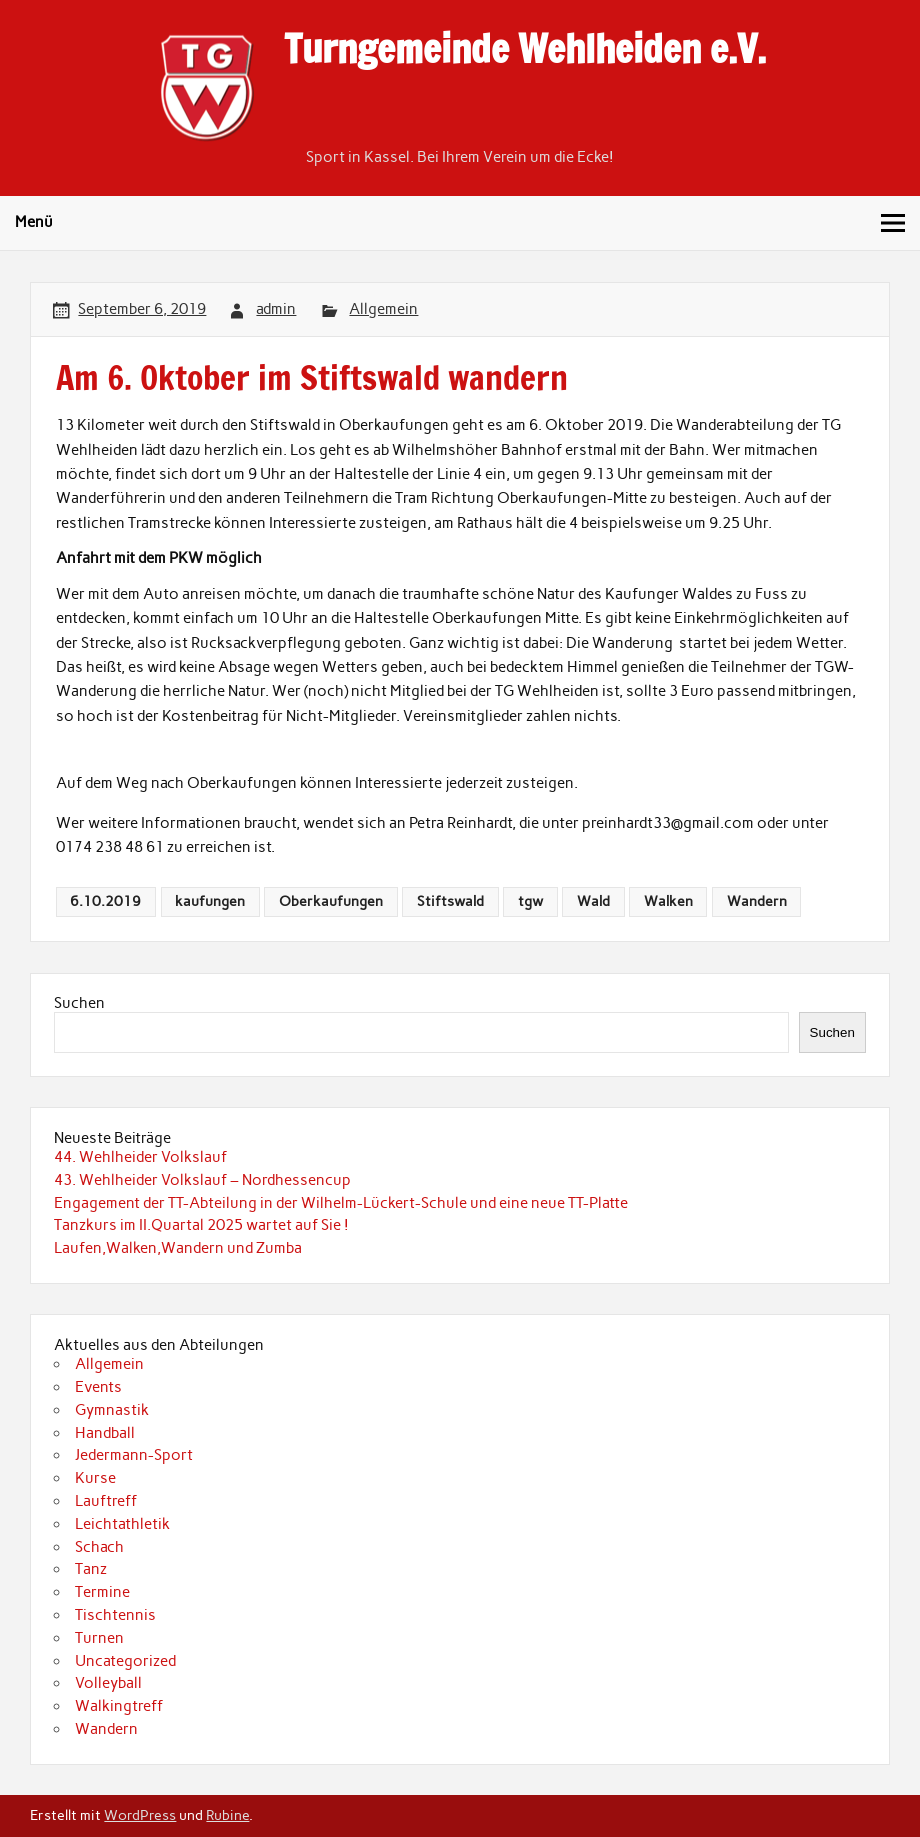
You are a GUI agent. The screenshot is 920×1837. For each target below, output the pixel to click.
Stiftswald (450, 901)
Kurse (95, 1478)
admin (276, 309)
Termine (102, 1592)
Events (98, 1387)
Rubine (227, 1815)
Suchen (79, 1003)
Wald (593, 901)
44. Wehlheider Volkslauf (140, 1157)
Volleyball (108, 1683)
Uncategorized (125, 1661)
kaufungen (210, 901)
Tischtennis (115, 1615)
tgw (530, 901)
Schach (99, 1547)
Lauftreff (106, 1501)
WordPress (140, 1815)
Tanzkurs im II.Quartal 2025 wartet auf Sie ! (201, 1225)
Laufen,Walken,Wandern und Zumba (178, 1248)
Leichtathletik (122, 1524)
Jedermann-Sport (134, 1455)
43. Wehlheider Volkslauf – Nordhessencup (202, 1180)
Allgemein (383, 309)
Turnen (99, 1638)
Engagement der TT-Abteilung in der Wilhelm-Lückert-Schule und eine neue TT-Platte (341, 1203)
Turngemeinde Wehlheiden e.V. (525, 49)
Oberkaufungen (331, 901)
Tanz (91, 1569)
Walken (668, 901)
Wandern (757, 901)
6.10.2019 (105, 901)
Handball (105, 1433)
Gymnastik (112, 1410)
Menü (34, 222)
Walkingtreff (119, 1706)
